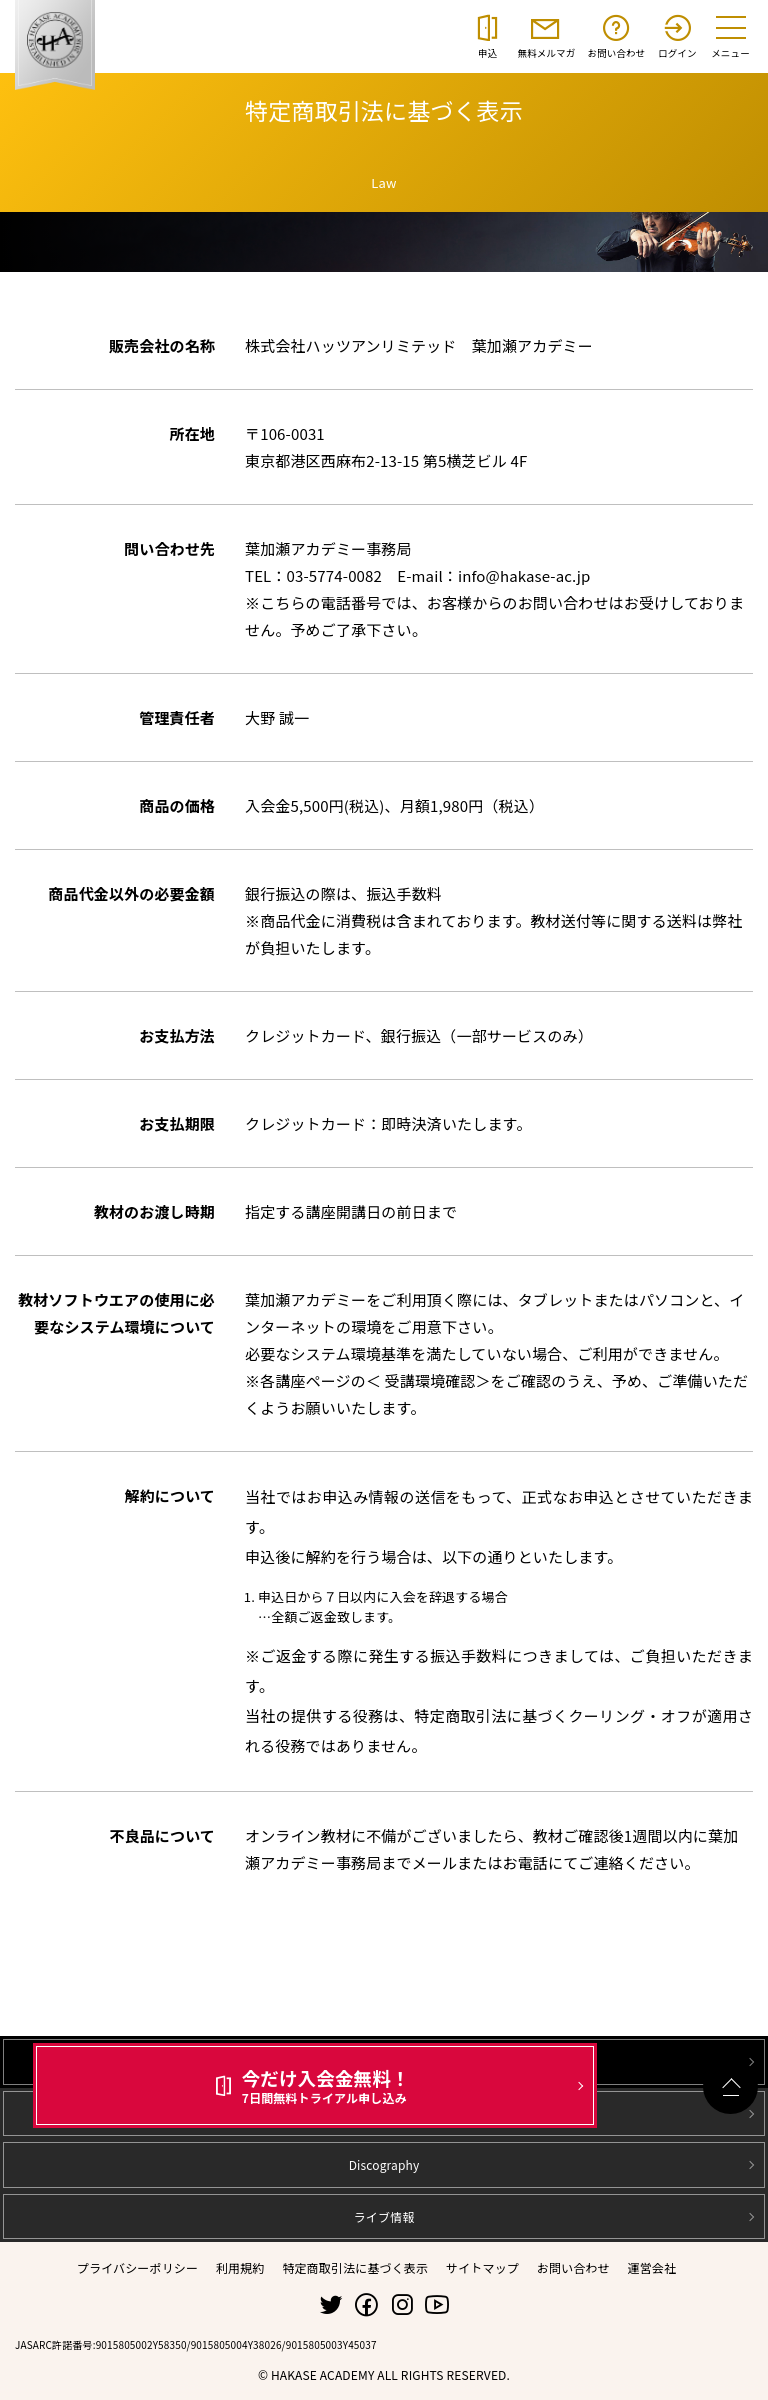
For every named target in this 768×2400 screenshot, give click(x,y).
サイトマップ (482, 2267)
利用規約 (240, 2267)
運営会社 (652, 2267)
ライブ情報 (384, 2216)
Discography (384, 2164)
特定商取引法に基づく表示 (355, 2267)
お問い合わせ (573, 2267)
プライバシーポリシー (137, 2267)
